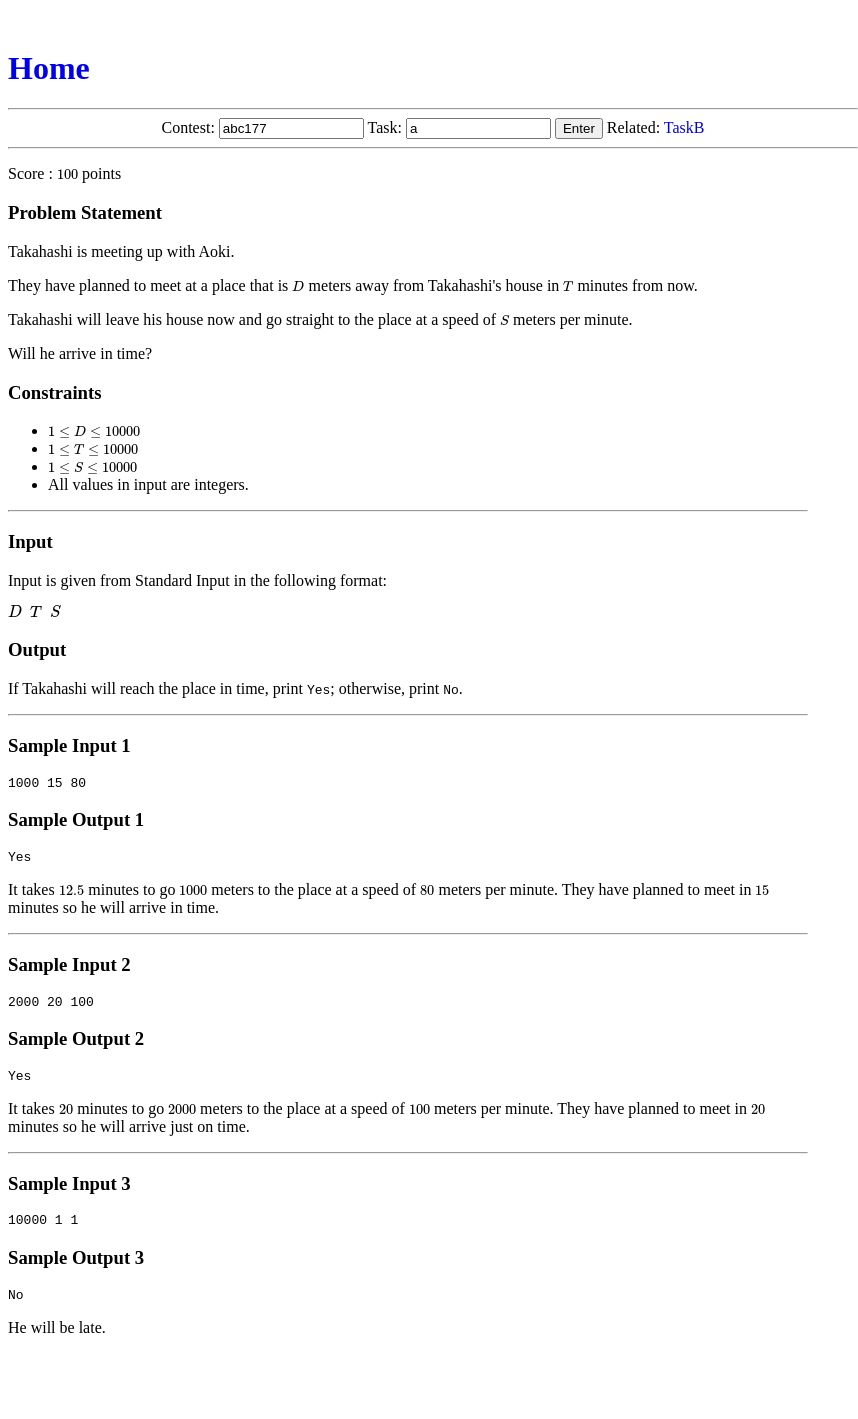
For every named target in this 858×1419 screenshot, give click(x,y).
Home (49, 68)
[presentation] (67, 173)
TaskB (684, 127)
